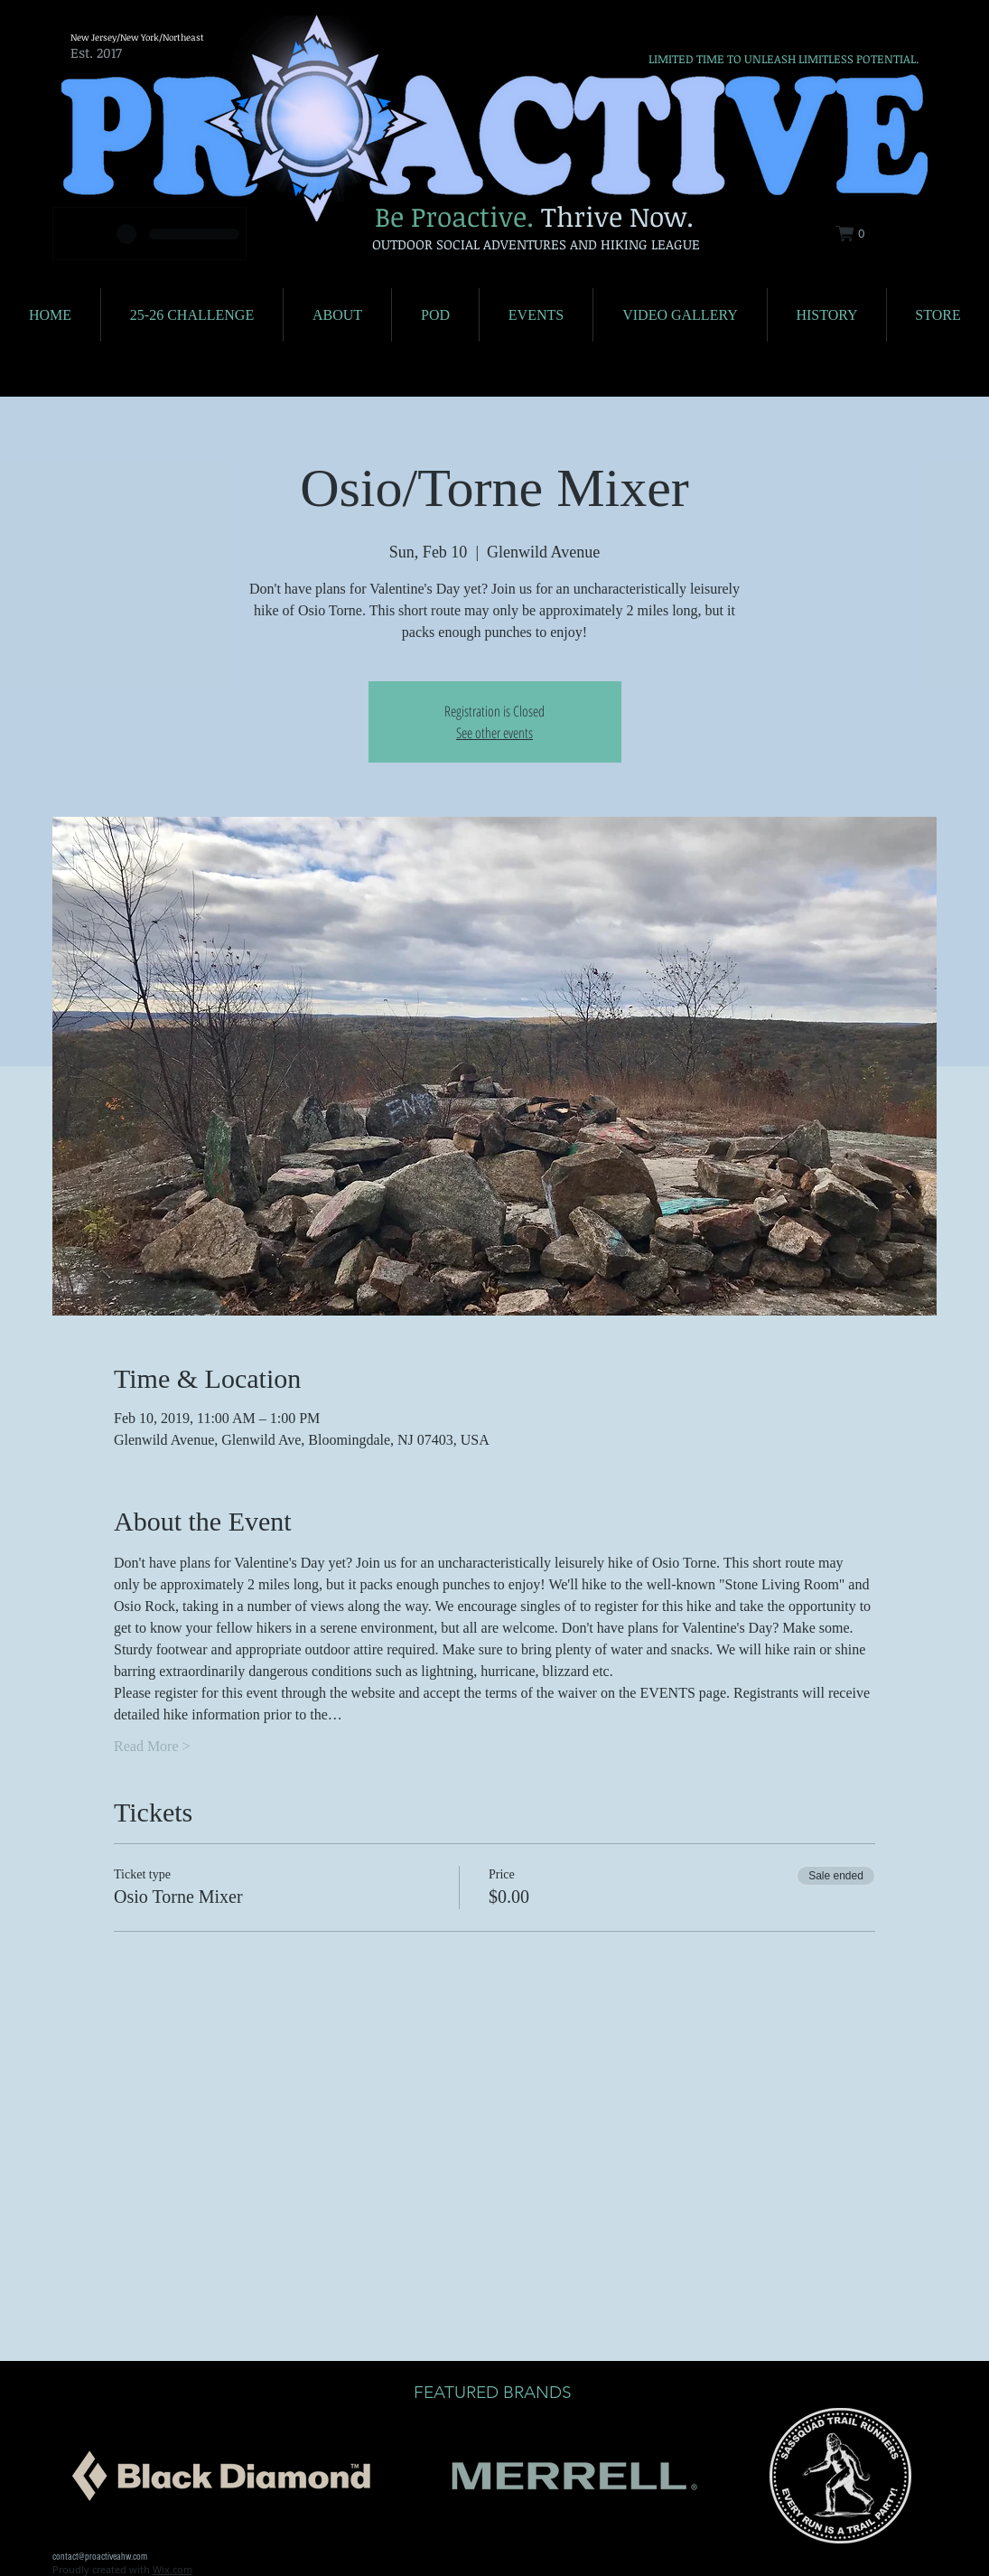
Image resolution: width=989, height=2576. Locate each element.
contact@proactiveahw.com (99, 2556)
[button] (860, 233)
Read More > (152, 1746)
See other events (494, 733)
